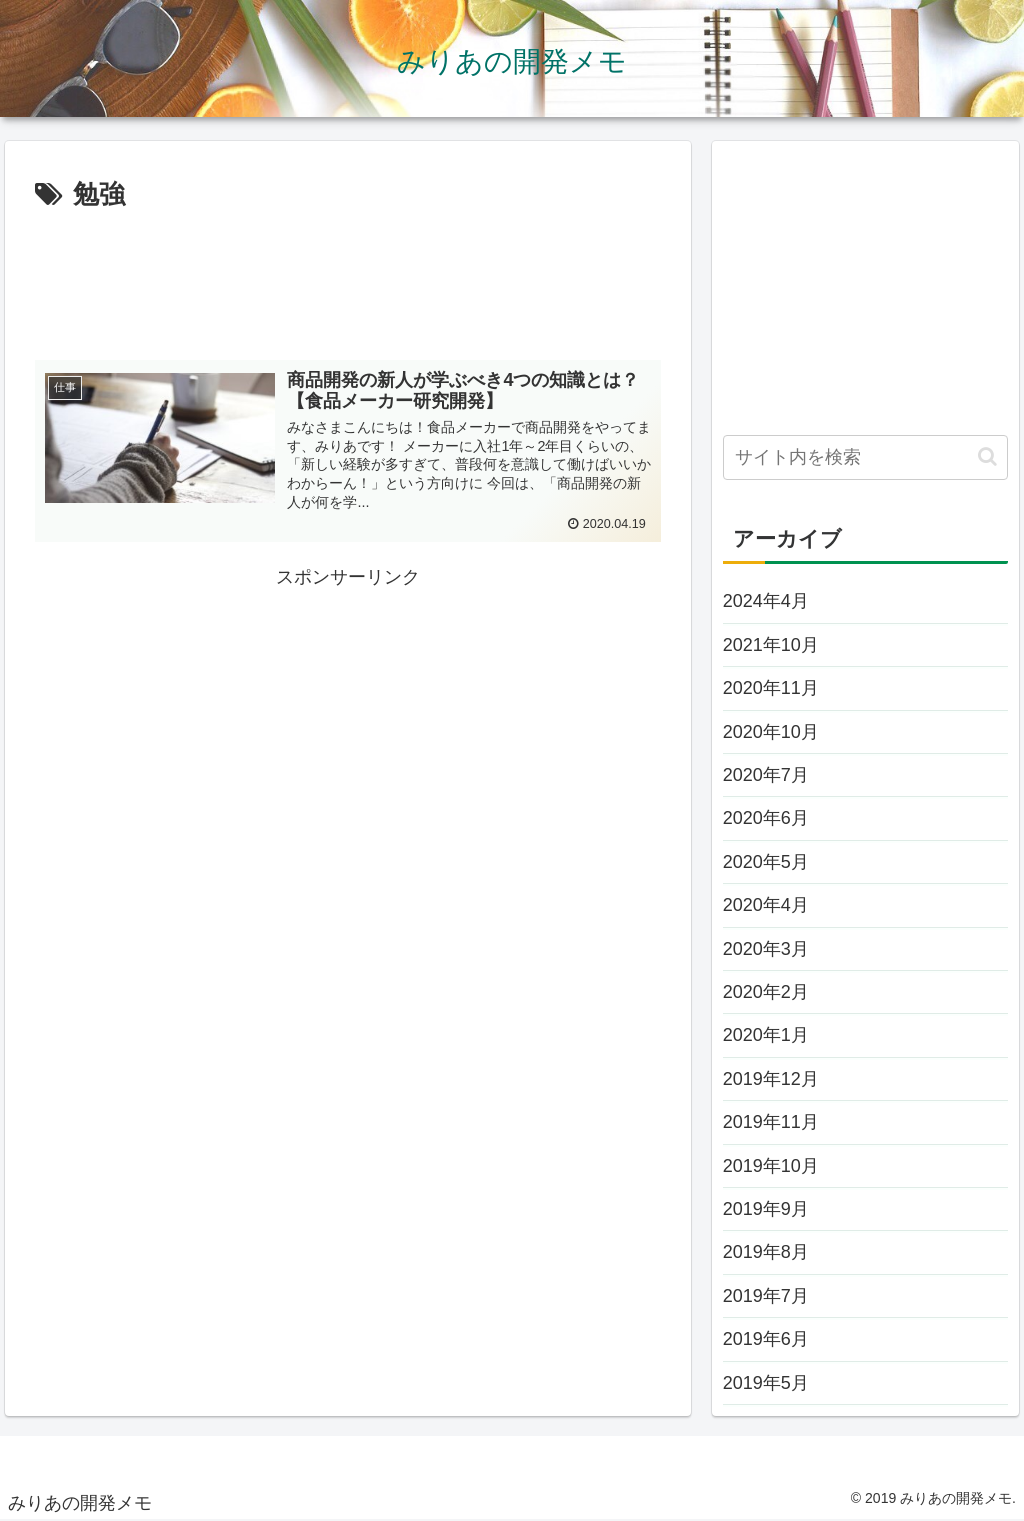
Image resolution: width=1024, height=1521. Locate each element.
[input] (865, 457)
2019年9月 (766, 1209)
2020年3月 (766, 949)
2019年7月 (766, 1296)
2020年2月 (766, 992)
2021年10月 (771, 645)
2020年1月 (766, 1035)
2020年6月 (766, 818)
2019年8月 (766, 1252)
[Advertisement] (348, 278)
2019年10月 (771, 1166)
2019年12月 (771, 1079)
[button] (987, 456)
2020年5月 (766, 862)
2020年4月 (766, 905)
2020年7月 (766, 775)
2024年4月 (766, 601)
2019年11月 (771, 1122)
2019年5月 (766, 1383)
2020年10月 (771, 732)
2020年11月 (771, 688)
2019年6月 (766, 1339)
